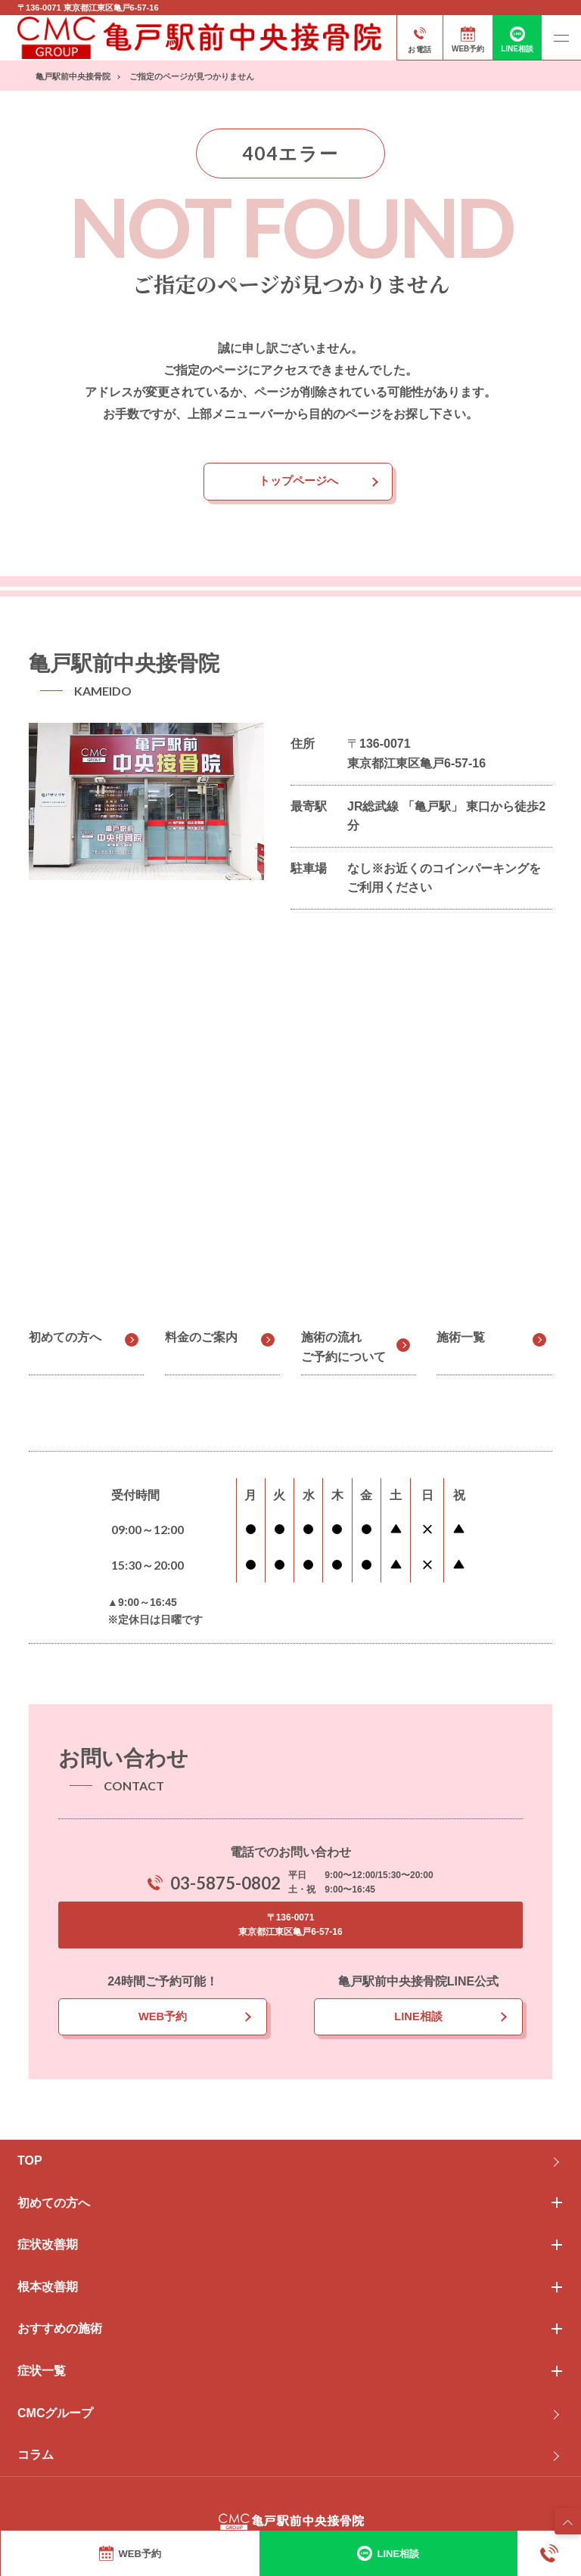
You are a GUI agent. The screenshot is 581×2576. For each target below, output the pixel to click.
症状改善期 (47, 2247)
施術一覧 (461, 1338)
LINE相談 (418, 2019)
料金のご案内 (201, 1338)
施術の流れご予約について (343, 1348)
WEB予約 (162, 2019)
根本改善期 (47, 2289)
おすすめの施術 (59, 2331)
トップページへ (298, 482)
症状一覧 (41, 2373)
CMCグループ (55, 2416)
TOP (29, 2163)
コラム (35, 2457)
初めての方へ (65, 1338)
